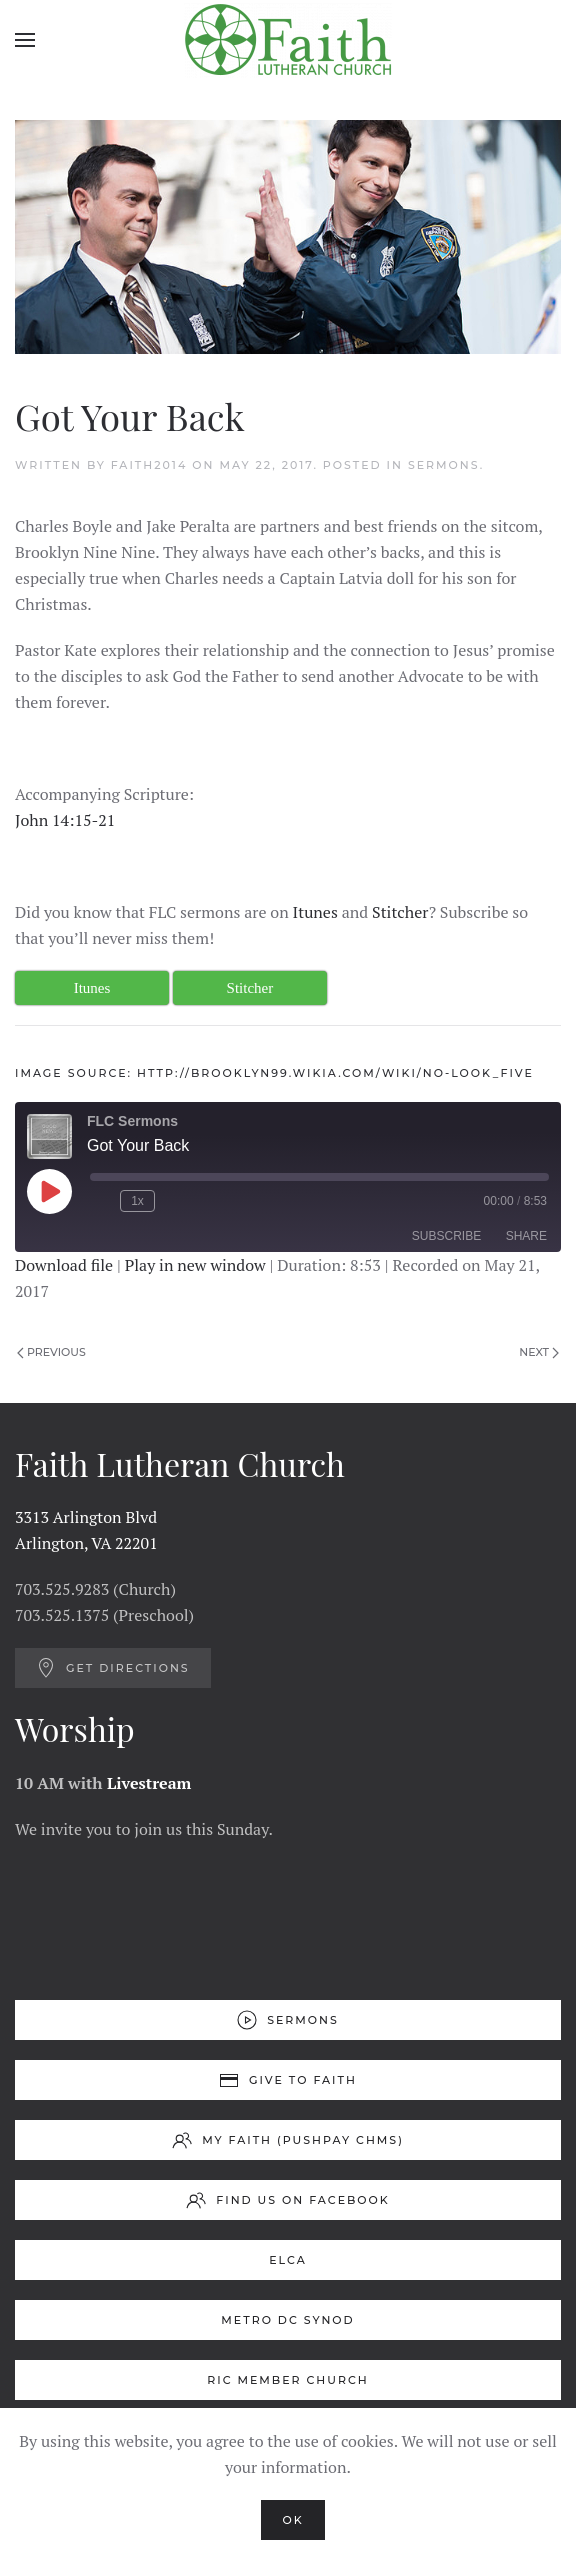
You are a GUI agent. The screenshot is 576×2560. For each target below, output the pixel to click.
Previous (51, 1352)
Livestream (149, 1783)
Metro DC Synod (287, 2320)
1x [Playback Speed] (137, 1201)
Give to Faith (288, 2080)
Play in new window (195, 1265)
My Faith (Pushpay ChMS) (288, 2140)
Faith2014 (149, 465)
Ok (292, 2520)
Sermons (444, 465)
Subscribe (446, 1236)
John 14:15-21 (65, 820)
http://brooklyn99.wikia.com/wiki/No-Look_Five (335, 1073)
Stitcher (400, 912)
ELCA (287, 2260)
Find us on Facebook (288, 2200)
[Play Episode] (49, 1191)
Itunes (315, 912)
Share (526, 1236)
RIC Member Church (288, 2380)
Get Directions (113, 1668)
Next (539, 1352)
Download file (64, 1265)
